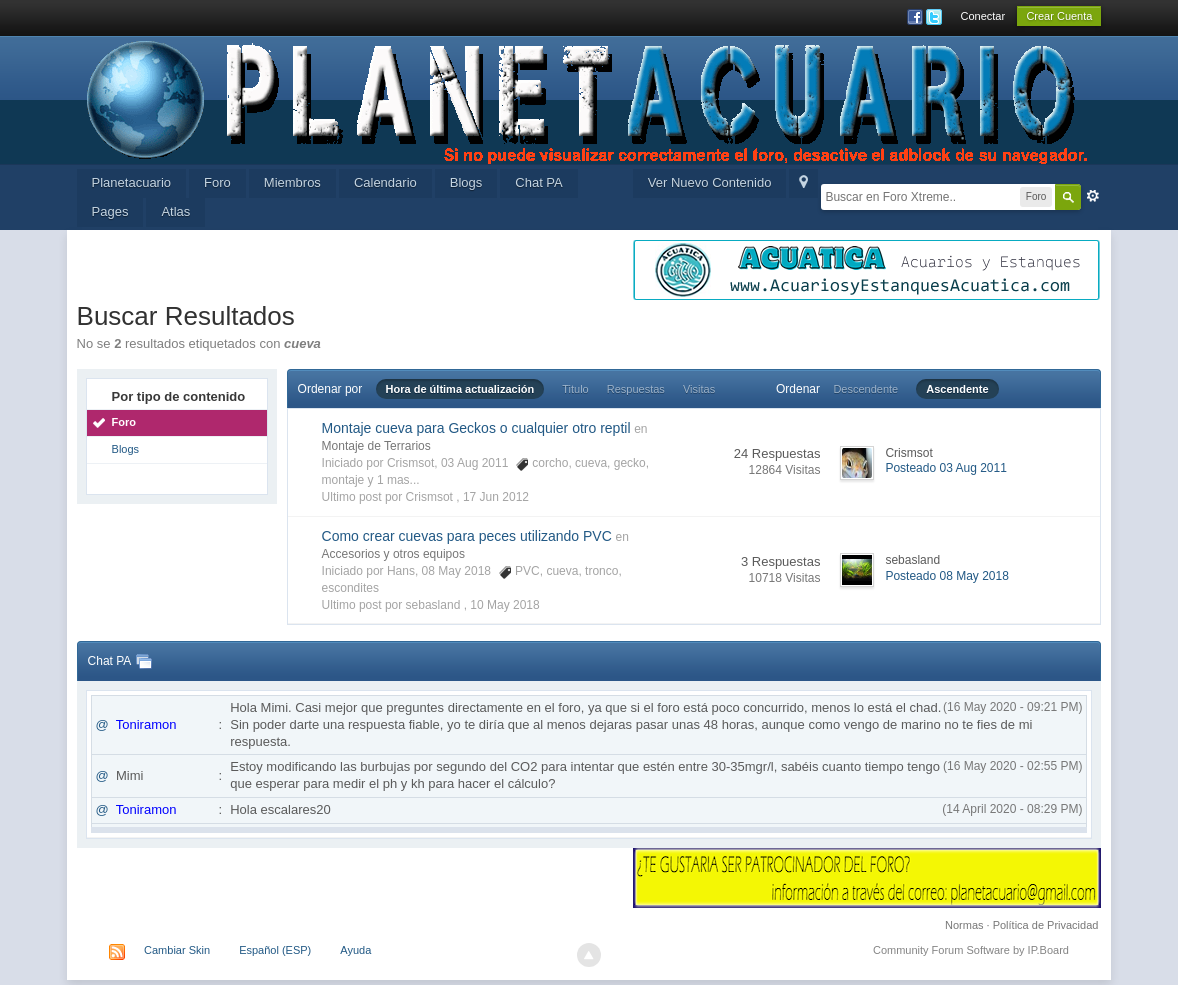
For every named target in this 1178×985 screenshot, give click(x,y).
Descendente (865, 389)
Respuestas (636, 389)
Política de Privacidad (1046, 925)
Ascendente (957, 389)
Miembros (292, 182)
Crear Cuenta (1059, 16)
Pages (110, 211)
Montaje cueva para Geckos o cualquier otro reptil (476, 428)
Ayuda (355, 950)
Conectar (983, 16)
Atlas (175, 211)
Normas (964, 925)
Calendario (385, 182)
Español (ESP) (275, 950)
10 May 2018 (504, 605)
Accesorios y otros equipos (393, 554)
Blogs (466, 182)
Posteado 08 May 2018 (946, 576)
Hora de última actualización (460, 389)
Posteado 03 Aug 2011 (945, 468)
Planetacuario (132, 182)
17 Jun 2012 (496, 497)
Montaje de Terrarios (376, 446)
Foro (217, 182)
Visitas (699, 389)
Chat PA (538, 182)
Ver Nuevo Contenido (710, 182)
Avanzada (1093, 196)
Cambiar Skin (177, 950)
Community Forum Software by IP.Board (971, 950)
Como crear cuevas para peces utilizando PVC (467, 536)
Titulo (575, 389)
